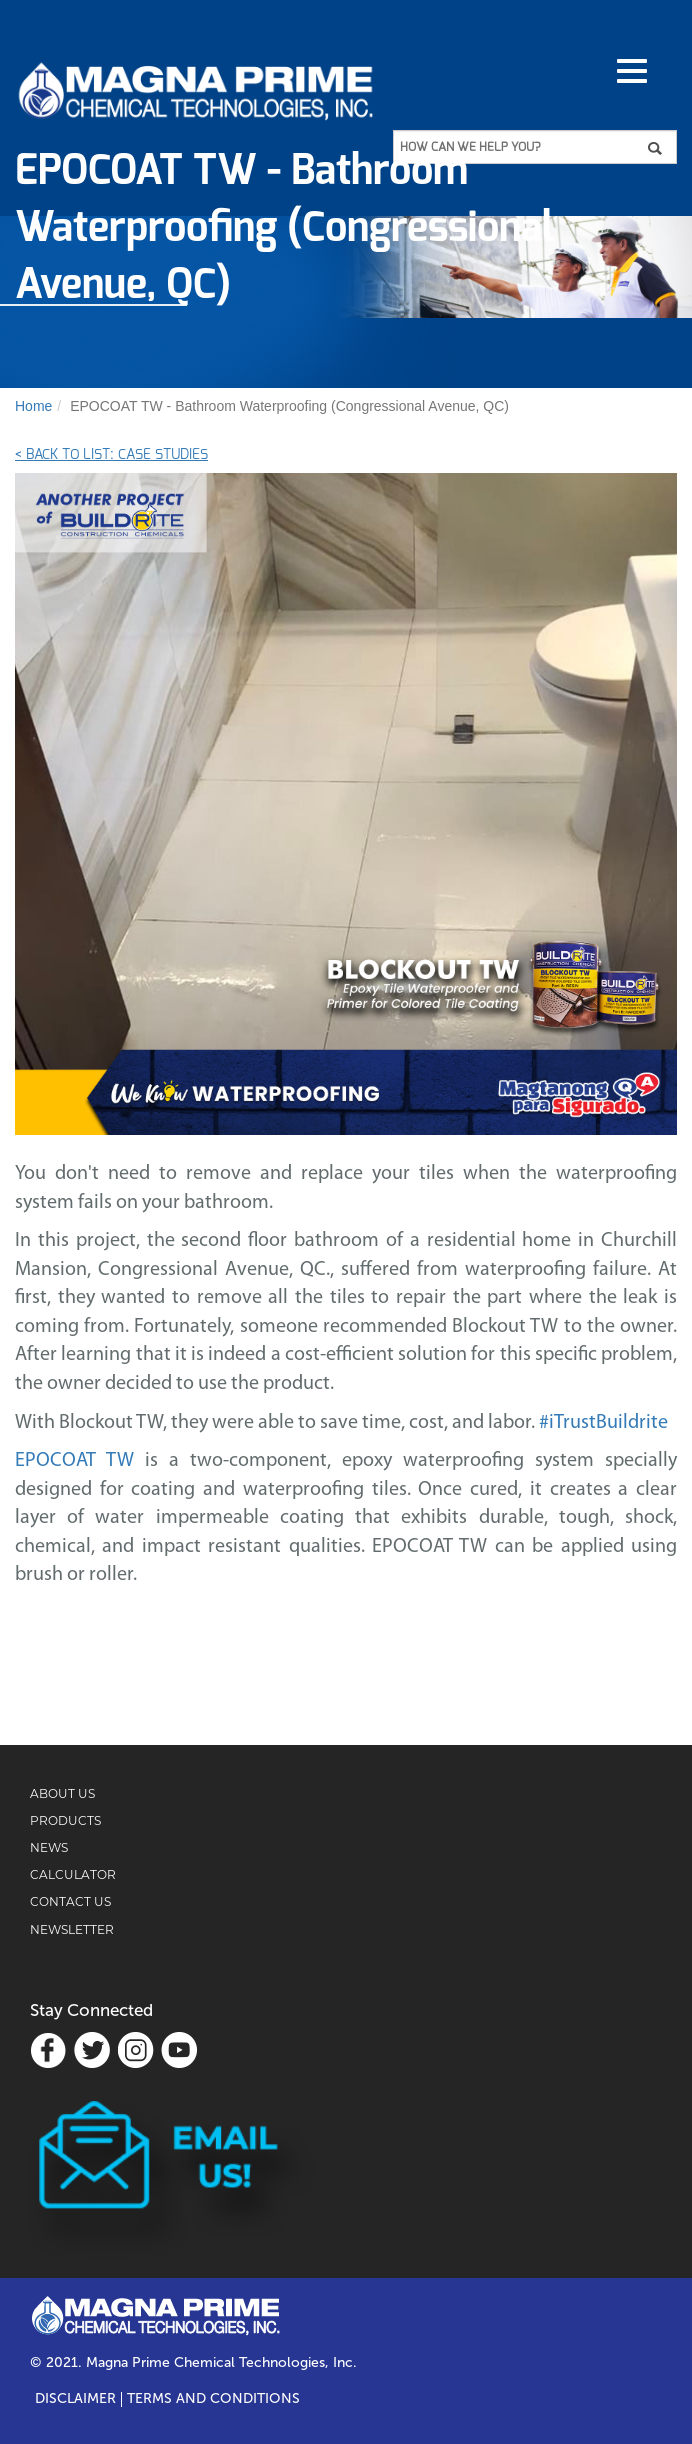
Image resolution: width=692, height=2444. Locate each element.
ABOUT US (62, 1793)
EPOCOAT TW (74, 1461)
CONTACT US (70, 1901)
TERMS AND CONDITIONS (213, 2399)
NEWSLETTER (72, 1929)
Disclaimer (75, 2399)
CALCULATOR (73, 1874)
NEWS (49, 1847)
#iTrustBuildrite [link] (603, 1423)
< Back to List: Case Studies (111, 455)
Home (33, 406)
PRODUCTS (65, 1820)
